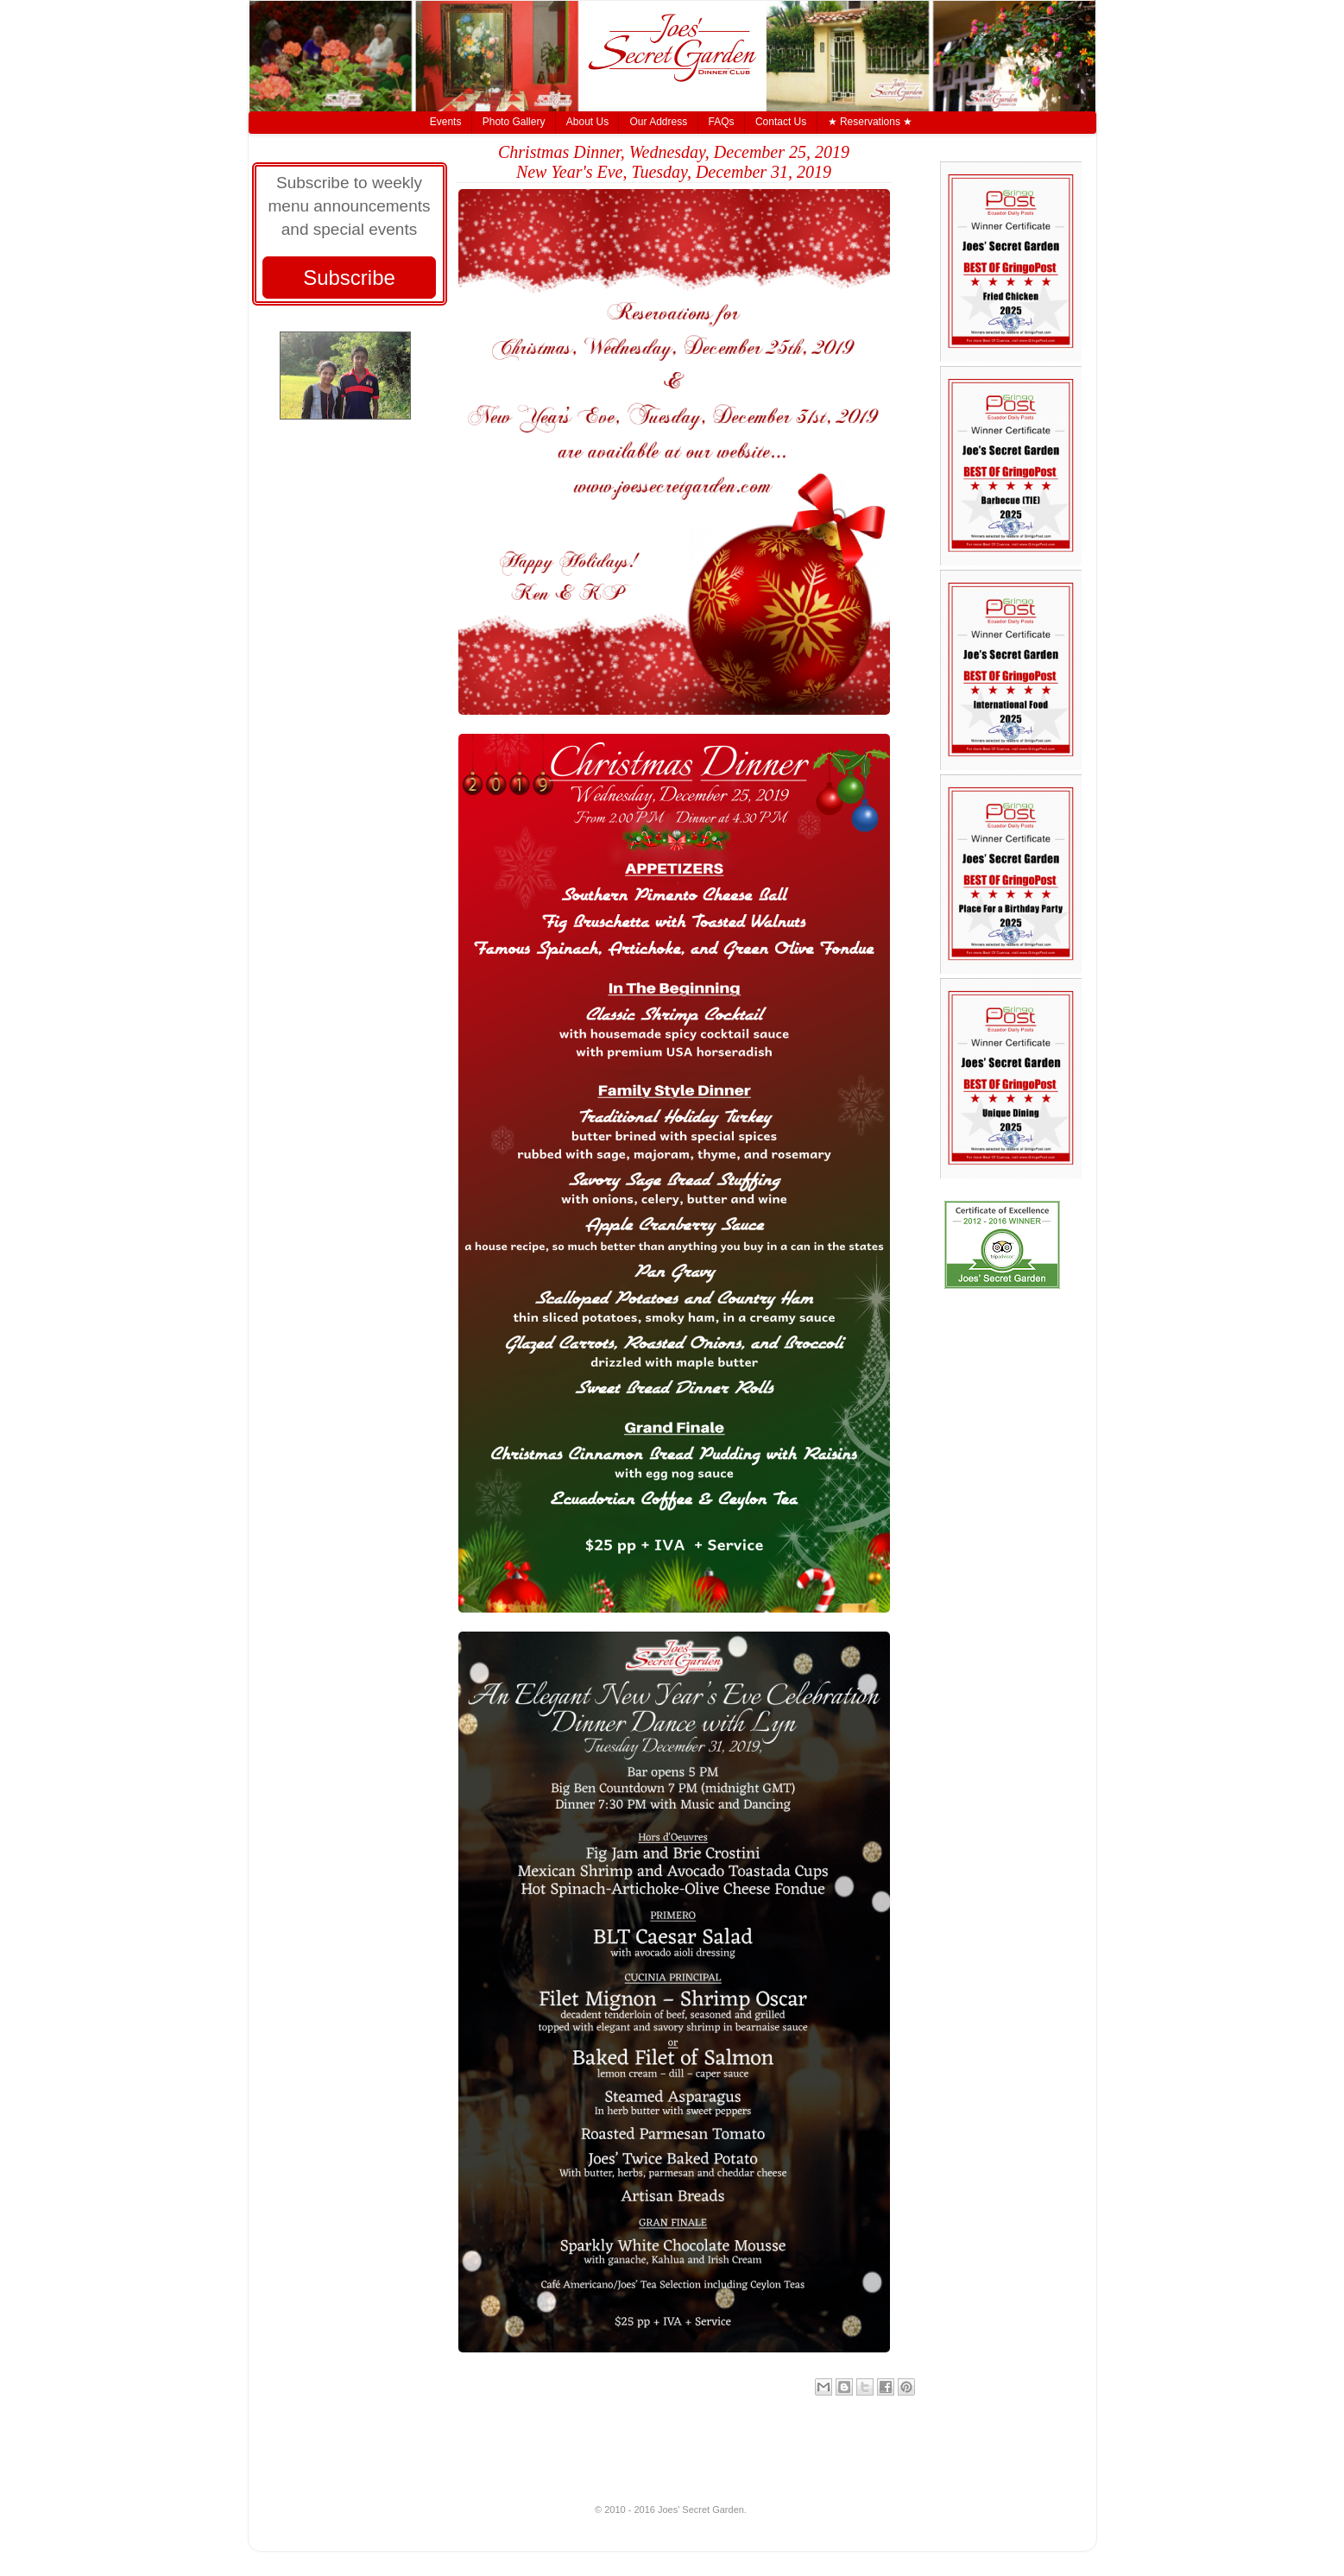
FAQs (722, 122)
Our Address (658, 122)
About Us (587, 122)
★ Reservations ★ (870, 122)
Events (446, 122)
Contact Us (780, 122)
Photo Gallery (514, 122)
